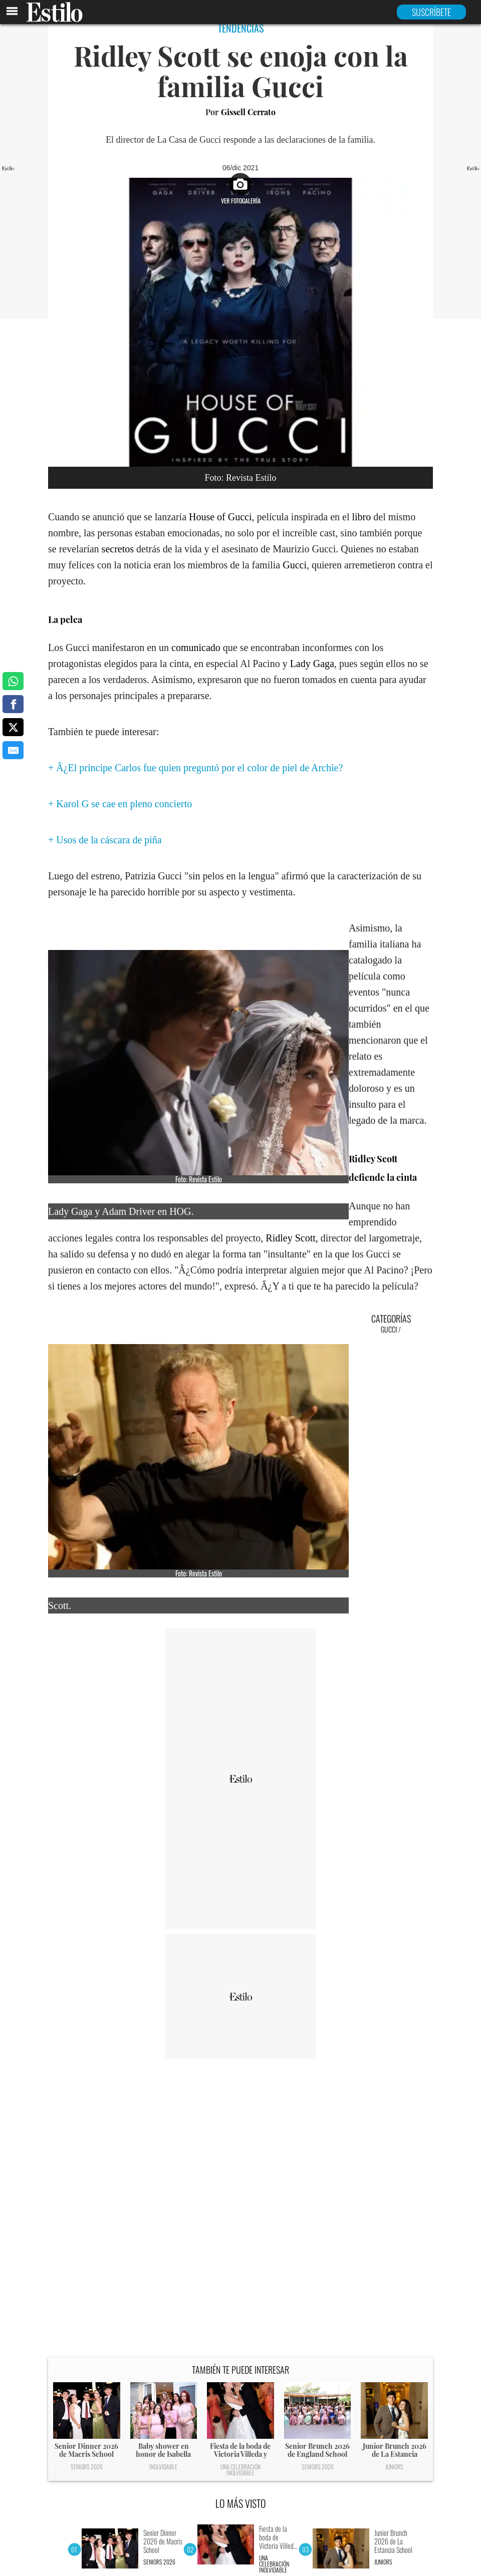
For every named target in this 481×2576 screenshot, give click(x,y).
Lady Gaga (312, 663)
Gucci (295, 564)
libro (361, 516)
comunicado (195, 647)
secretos (118, 548)
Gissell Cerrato (248, 112)
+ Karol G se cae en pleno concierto (120, 803)
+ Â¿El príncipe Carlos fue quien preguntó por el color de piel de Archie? (195, 767)
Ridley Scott (290, 1237)
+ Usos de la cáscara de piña (105, 839)
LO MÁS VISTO (240, 2503)
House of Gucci (220, 516)
